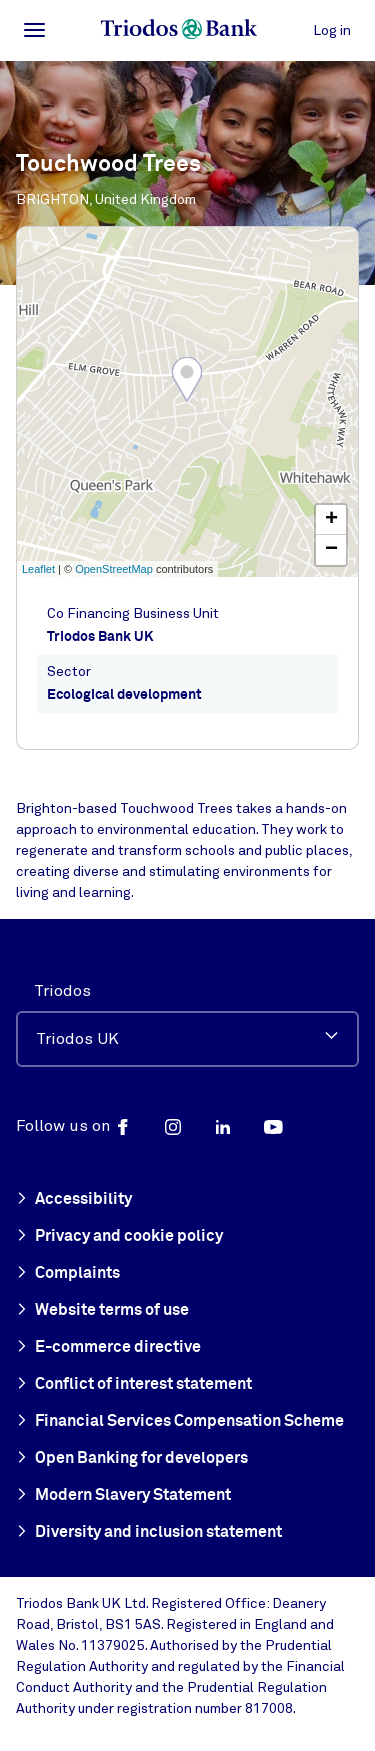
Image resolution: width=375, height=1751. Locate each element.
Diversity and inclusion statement (149, 1533)
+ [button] (331, 520)
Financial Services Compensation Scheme (180, 1422)
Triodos (62, 991)
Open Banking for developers (132, 1459)
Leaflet (38, 569)
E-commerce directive (108, 1348)
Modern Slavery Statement (123, 1496)
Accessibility (74, 1200)
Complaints (68, 1274)
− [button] (331, 550)
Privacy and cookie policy (119, 1237)
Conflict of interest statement (134, 1385)
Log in (332, 30)
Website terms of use (102, 1311)
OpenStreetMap (114, 569)
